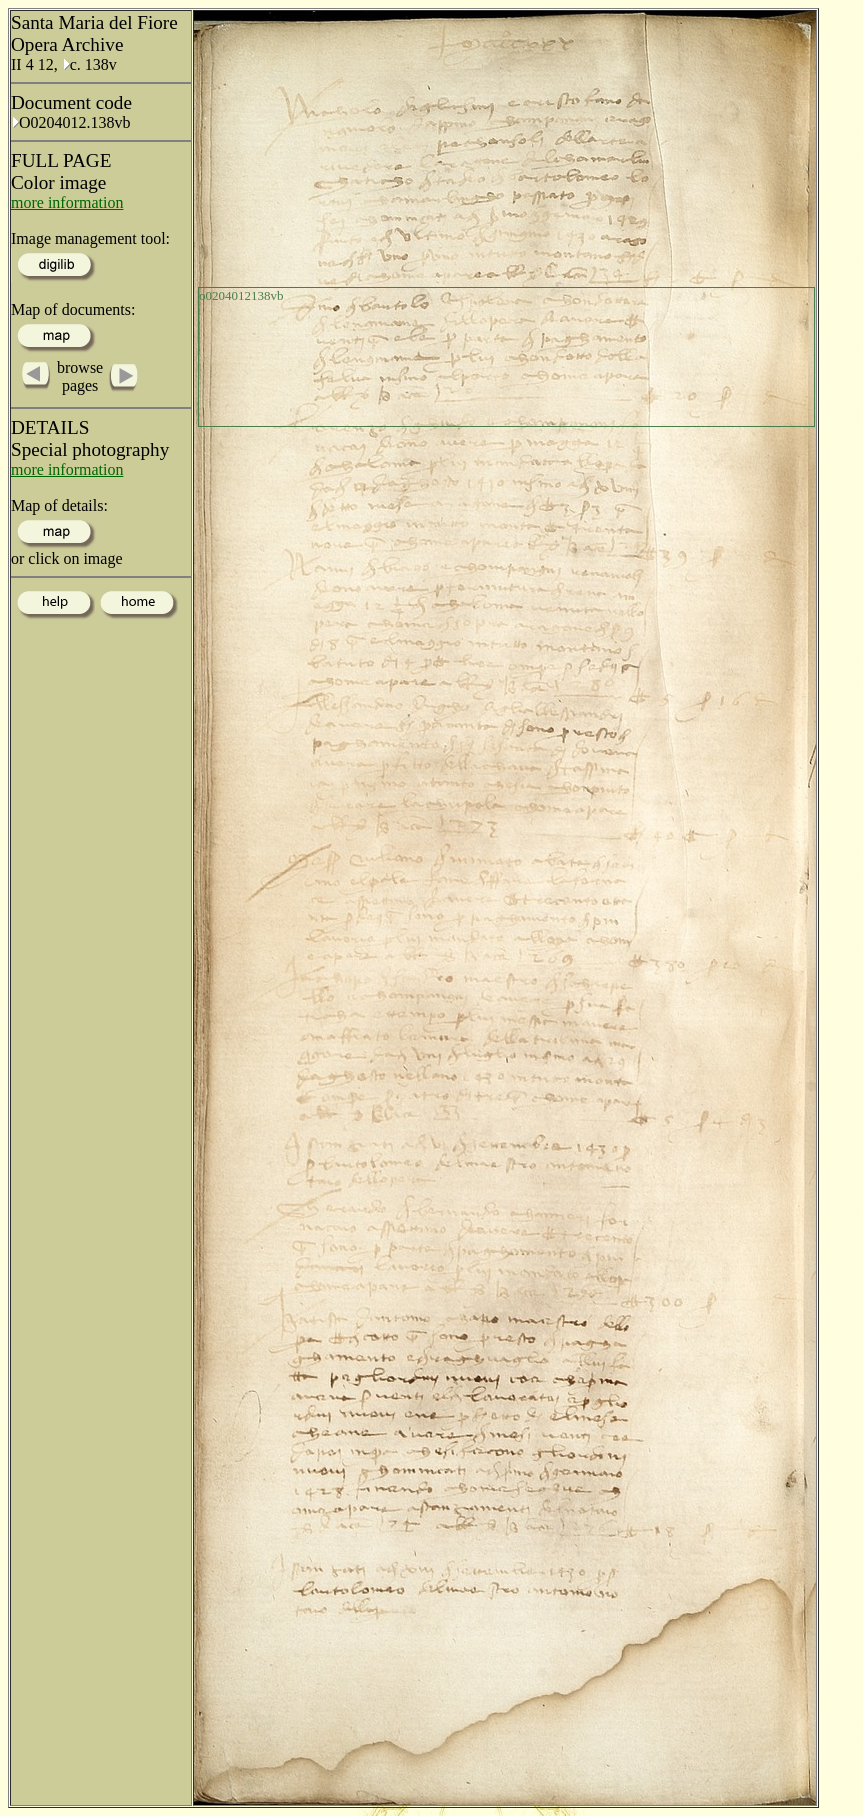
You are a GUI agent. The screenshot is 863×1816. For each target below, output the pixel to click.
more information (67, 202)
